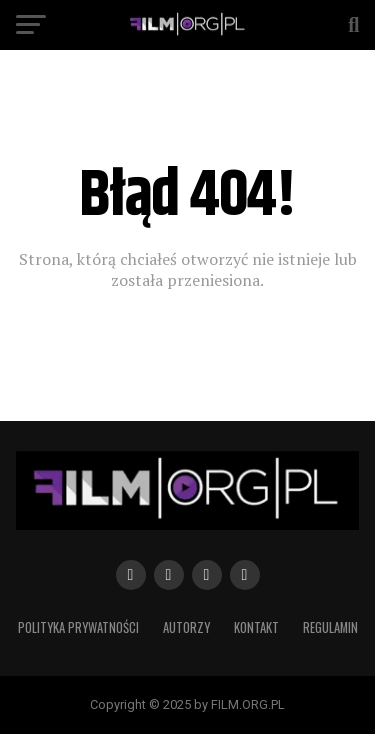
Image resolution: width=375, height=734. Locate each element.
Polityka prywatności (78, 627)
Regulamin (330, 627)
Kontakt (256, 627)
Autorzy (186, 627)
